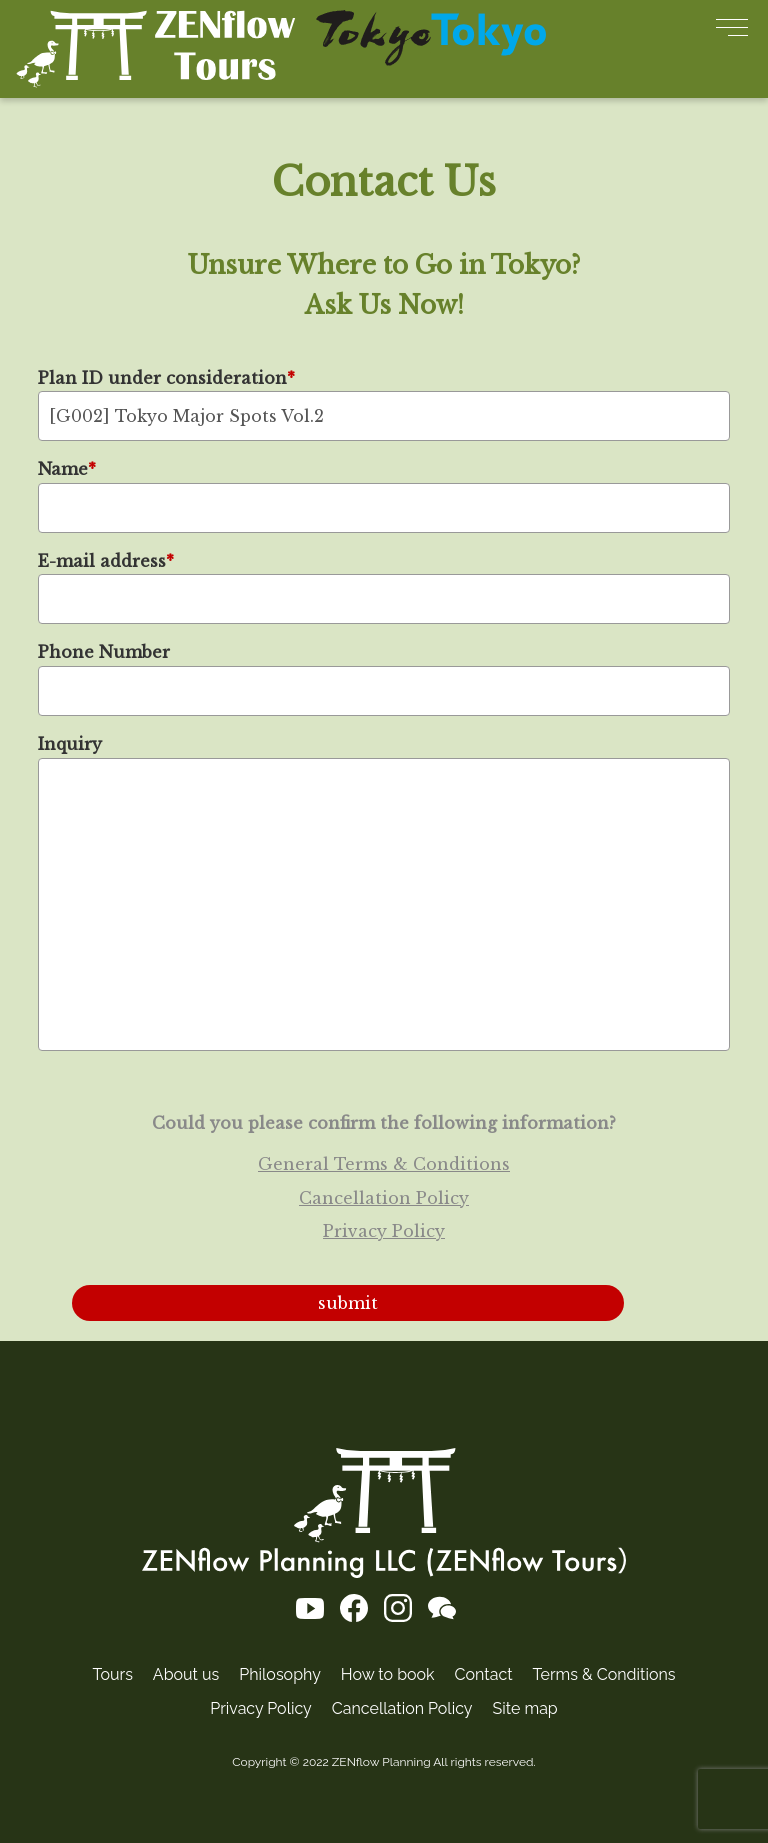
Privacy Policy (384, 1231)
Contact (484, 1674)
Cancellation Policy (384, 1197)
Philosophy (280, 1674)
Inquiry (70, 744)
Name (67, 469)
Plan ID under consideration (166, 377)
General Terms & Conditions (384, 1164)
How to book (388, 1674)
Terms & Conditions (604, 1674)
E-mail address (106, 560)
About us (186, 1674)
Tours (113, 1674)
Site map (525, 1708)
